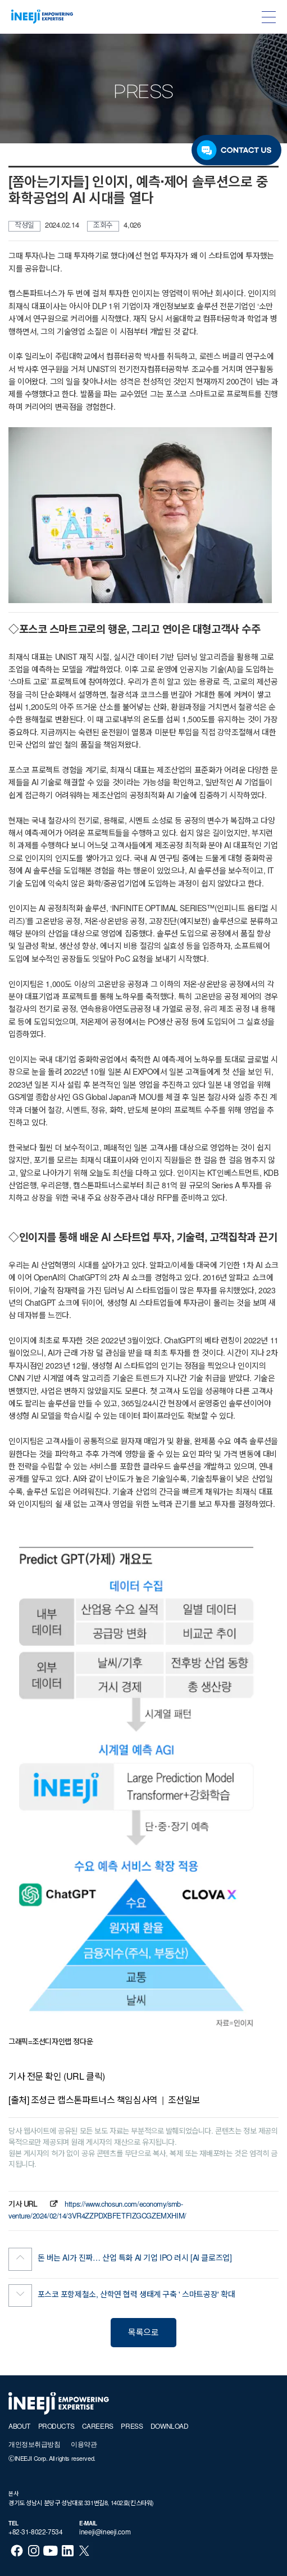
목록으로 (143, 2333)
